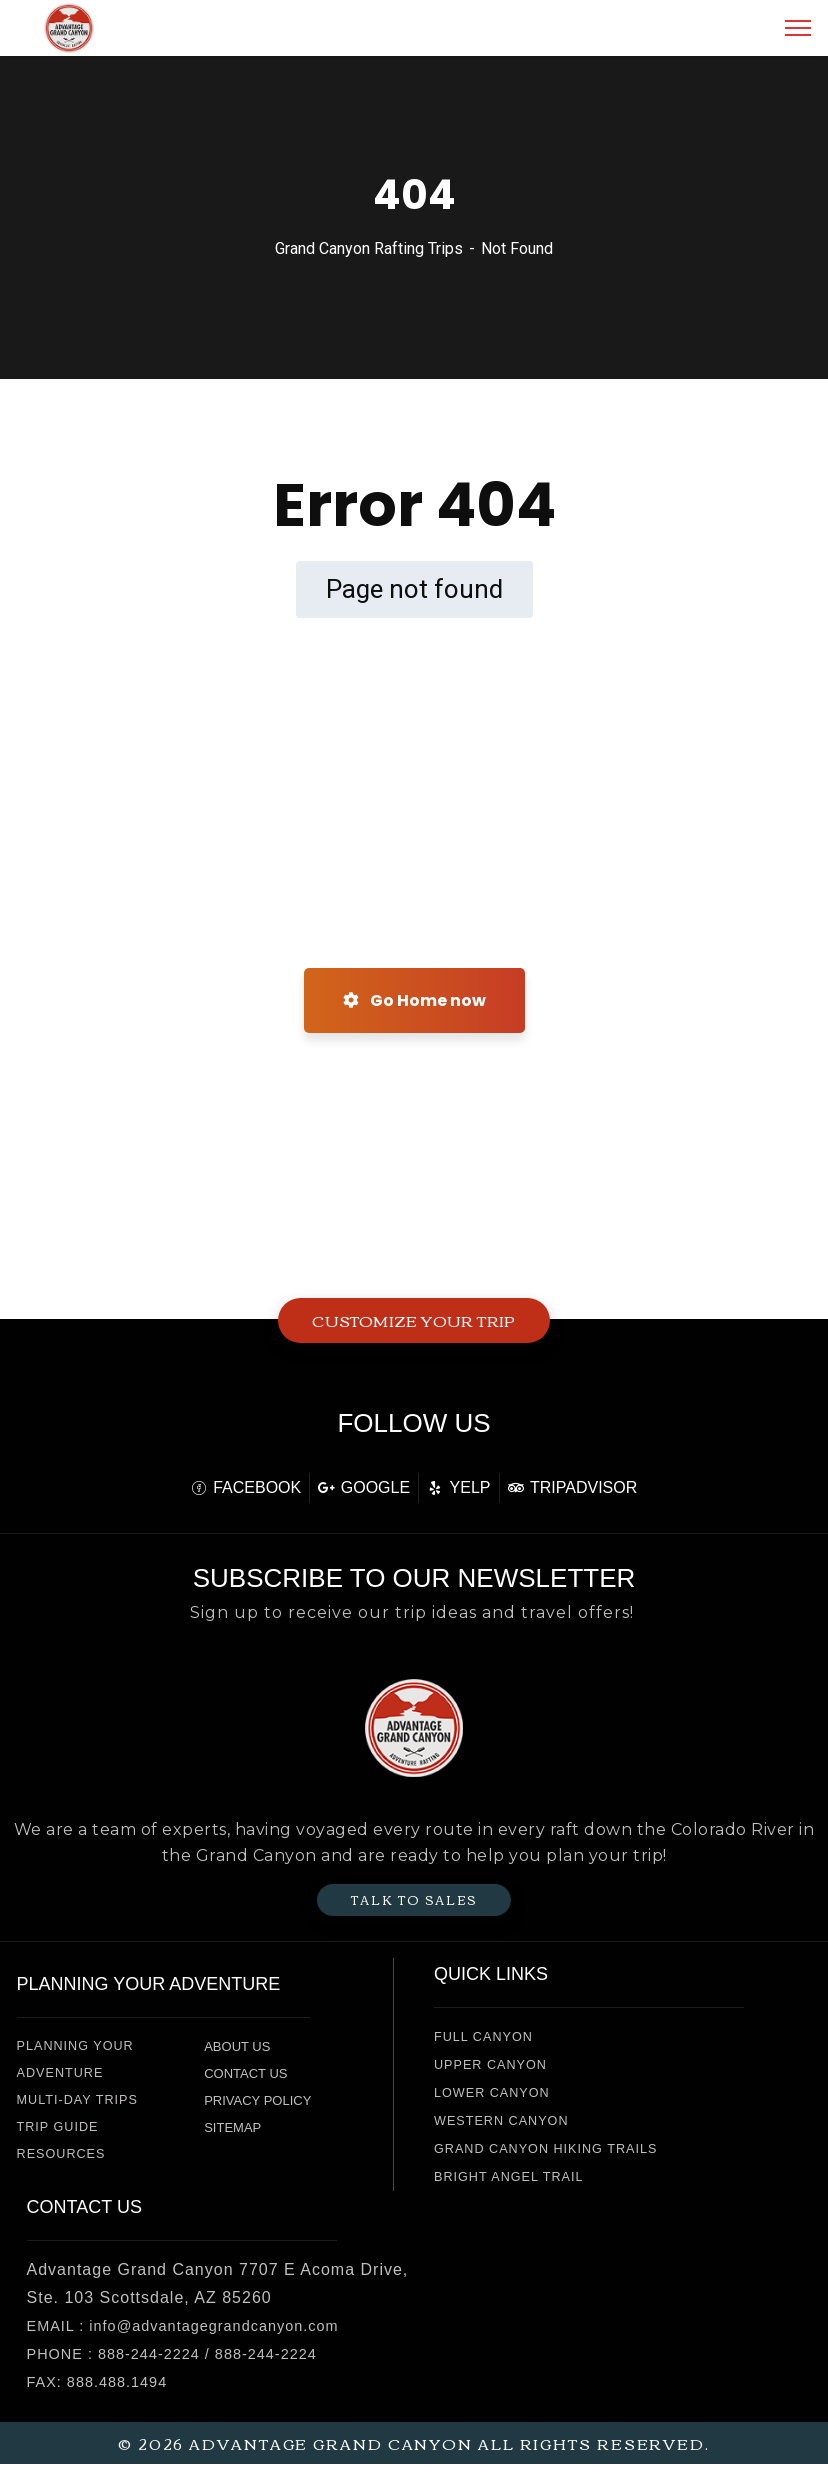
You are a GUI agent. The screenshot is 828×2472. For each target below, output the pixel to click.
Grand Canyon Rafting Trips (369, 248)
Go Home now (414, 1000)
